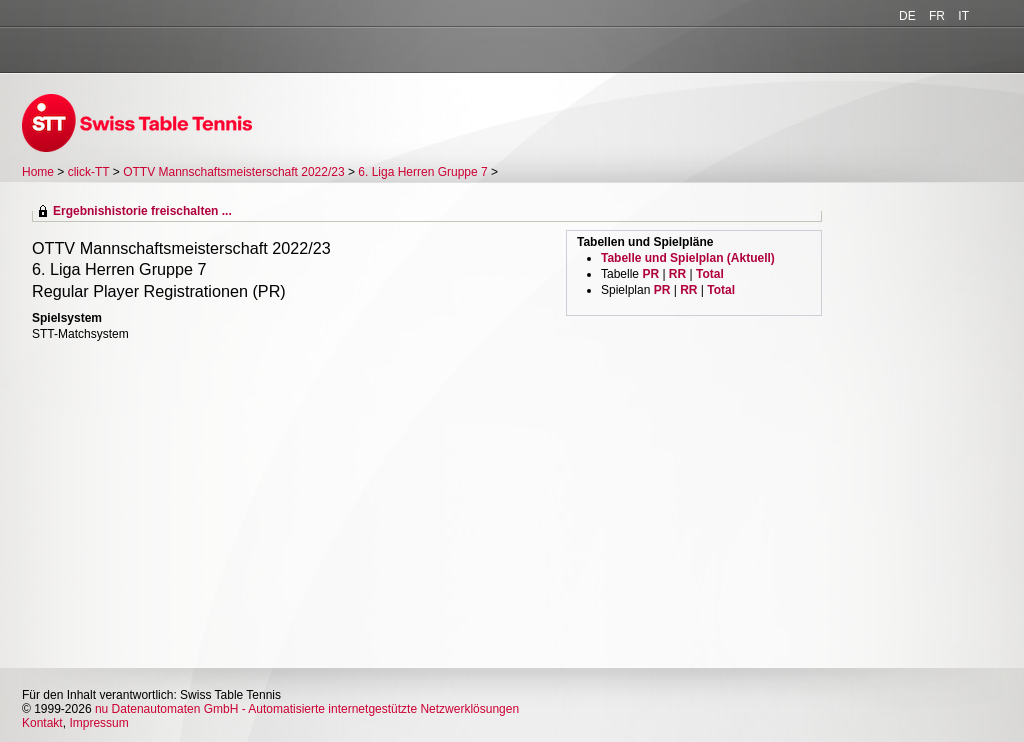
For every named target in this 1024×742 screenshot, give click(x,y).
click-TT (89, 172)
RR (677, 274)
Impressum (98, 723)
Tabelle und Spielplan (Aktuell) (688, 258)
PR (650, 274)
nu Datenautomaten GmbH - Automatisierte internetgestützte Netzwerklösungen (307, 709)
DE (907, 16)
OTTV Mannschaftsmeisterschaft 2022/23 (233, 172)
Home (38, 172)
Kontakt (42, 723)
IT (963, 16)
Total (710, 274)
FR (937, 16)
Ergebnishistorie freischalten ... (142, 211)
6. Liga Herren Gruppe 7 (422, 172)
